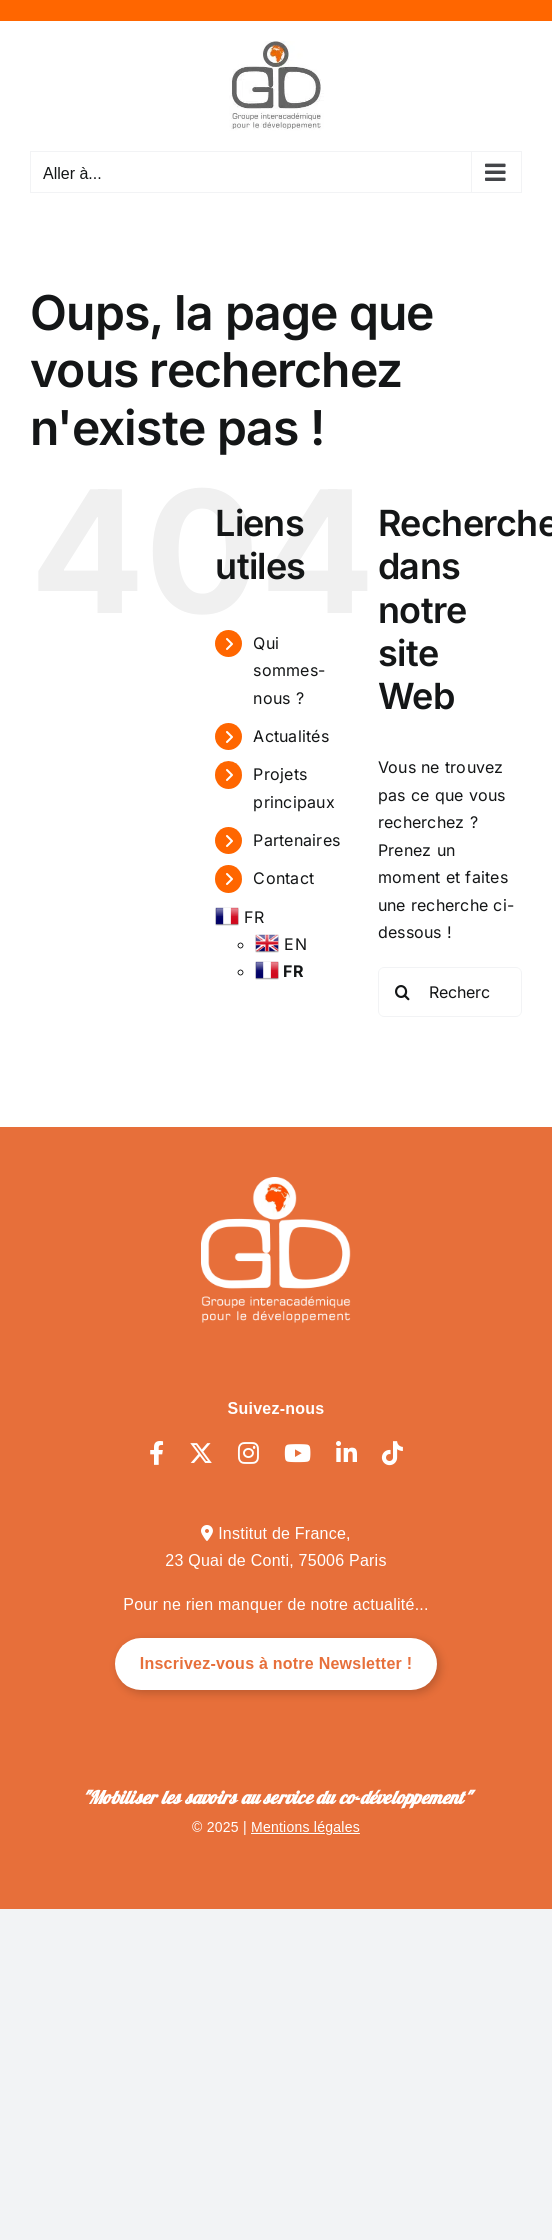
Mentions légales (305, 1827)
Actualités (290, 736)
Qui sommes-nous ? (289, 670)
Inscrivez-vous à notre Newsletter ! (276, 1663)
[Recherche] (403, 992)
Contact (283, 878)
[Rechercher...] (450, 992)
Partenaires (296, 840)
